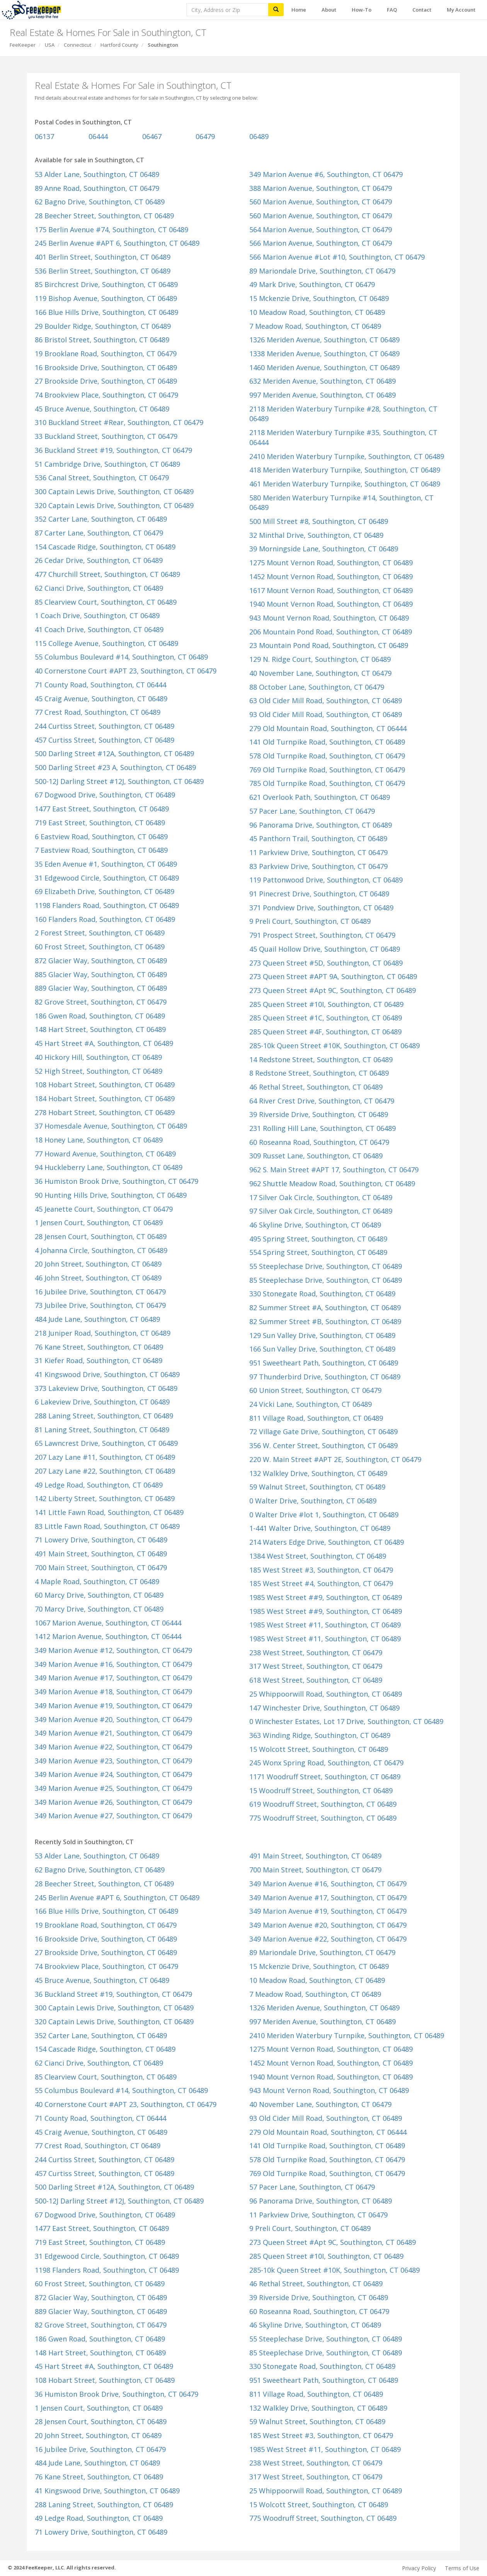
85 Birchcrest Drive (106, 284)
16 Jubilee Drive (100, 1291)
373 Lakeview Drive (106, 1388)
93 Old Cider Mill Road (325, 714)
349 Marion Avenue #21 (113, 1733)
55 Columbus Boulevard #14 (121, 656)
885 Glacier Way (101, 974)
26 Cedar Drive (99, 560)
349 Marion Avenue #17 (113, 1677)
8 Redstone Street (319, 1073)
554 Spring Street (318, 1252)
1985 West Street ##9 (325, 1597)
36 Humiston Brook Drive (116, 1181)
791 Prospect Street (322, 935)
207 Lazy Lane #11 (105, 1457)
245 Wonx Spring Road (326, 1762)
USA (49, 44)
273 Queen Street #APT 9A (333, 976)
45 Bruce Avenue (102, 408)
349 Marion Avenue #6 (326, 174)
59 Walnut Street (317, 1486)
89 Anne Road (97, 188)
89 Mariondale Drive (322, 270)
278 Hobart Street (105, 1112)
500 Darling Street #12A (114, 753)
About (329, 9)
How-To (361, 9)
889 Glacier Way (101, 988)
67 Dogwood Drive (105, 794)
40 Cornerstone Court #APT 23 (125, 670)
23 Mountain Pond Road (328, 645)
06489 (259, 136)
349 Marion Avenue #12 (113, 1650)
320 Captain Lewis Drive (114, 505)
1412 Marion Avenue (108, 1636)
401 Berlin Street (102, 257)
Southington (163, 44)
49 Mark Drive (312, 284)
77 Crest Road (97, 712)
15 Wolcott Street (318, 1749)
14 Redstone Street (321, 1059)
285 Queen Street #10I (326, 1004)
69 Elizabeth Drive (104, 891)
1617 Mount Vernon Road (331, 590)
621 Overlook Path (319, 797)
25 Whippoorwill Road (325, 1694)
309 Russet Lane (316, 1155)
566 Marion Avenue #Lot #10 (337, 257)
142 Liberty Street (105, 1498)
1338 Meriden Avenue (324, 353)
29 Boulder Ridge (103, 326)
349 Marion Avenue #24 (113, 1774)
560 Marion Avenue (320, 201)
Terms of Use (462, 2568)
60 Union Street (315, 1390)
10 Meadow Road (317, 312)
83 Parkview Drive (318, 866)
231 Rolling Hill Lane (322, 1128)
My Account (461, 9)
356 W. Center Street (323, 1445)
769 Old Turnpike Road (327, 769)
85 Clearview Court (106, 602)
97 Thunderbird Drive (324, 1376)
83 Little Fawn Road (107, 1526)
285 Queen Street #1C (325, 1017)
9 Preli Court (310, 921)
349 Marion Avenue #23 (113, 1760)
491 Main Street (101, 1553)
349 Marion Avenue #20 (113, 1719)
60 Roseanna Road (319, 1142)
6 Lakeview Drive (102, 1401)
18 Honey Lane (99, 1139)
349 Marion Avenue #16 (113, 1664)
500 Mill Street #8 (318, 521)
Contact (421, 9)
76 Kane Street (99, 1347)
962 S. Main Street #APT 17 (334, 1169)
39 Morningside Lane (323, 548)
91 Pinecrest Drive (319, 893)
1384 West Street (317, 1556)
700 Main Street (101, 1567)
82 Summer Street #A (325, 1307)
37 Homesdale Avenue (111, 1126)
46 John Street (98, 1277)
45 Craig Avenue (101, 698)
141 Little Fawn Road (109, 1512)
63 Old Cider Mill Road (325, 700)
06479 (205, 136)
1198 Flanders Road (107, 905)
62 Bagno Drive (100, 201)
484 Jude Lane (97, 1319)
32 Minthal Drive (316, 535)
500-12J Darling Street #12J (119, 781)
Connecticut (77, 44)
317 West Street (315, 1666)
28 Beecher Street (104, 215)
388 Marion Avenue (320, 188)
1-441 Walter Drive (319, 1528)
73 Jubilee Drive (100, 1305)
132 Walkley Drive (318, 1473)
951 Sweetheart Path (323, 1362)
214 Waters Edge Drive (326, 1542)
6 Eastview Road (101, 836)
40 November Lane (320, 673)
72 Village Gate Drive (323, 1431)
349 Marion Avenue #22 (113, 1746)
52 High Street (98, 1071)
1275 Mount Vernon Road (331, 562)
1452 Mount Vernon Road (331, 576)
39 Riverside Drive (318, 1114)
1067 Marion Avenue (108, 1622)
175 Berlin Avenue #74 (111, 229)
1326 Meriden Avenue (324, 339)
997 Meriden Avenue (322, 395)
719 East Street (100, 822)
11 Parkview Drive (318, 852)
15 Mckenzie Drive (319, 298)
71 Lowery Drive (101, 1539)
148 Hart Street (100, 1029)
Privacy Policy (419, 2568)
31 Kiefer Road (98, 1360)
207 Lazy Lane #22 (105, 1471)
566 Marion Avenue (320, 243)
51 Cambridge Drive (107, 464)
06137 (44, 136)
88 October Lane (316, 687)
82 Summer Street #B (325, 1321)
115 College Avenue (106, 643)
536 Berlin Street (102, 270)
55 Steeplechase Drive (325, 1266)
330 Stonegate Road (322, 1293)
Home (298, 9)
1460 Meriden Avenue (324, 367)
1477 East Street (102, 808)
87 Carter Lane (99, 532)
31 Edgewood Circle (107, 877)
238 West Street (315, 1652)
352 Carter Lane (101, 519)
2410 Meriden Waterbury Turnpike (346, 456)
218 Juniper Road (102, 1333)
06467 (152, 136)
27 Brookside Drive (106, 381)
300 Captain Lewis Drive (114, 491)
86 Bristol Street (102, 339)
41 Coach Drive (99, 629)
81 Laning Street (102, 1429)
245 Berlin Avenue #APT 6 (117, 243)
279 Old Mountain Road (328, 728)
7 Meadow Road (315, 326)
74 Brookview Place (106, 395)
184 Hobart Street (105, 1098)
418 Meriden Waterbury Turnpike (344, 469)
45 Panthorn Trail (318, 838)
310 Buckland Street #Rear (119, 422)
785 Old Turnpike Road (327, 783)
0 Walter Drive (312, 1500)
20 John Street (98, 1263)
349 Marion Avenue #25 (113, 1788)
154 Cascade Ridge (105, 546)
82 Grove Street (101, 1002)
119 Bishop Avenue (106, 298)
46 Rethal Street (316, 1087)
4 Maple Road (97, 1581)
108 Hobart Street (105, 1084)
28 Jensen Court (101, 1236)
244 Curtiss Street (104, 726)
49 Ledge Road (99, 1484)
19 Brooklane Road (106, 353)
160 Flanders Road (105, 919)
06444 (98, 136)
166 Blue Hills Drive (106, 312)
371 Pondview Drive (321, 907)
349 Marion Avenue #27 (113, 1815)
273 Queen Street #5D (326, 962)
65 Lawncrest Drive (106, 1443)
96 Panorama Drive (320, 825)
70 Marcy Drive (99, 1609)
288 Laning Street (104, 1415)
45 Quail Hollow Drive (324, 949)
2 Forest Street (100, 932)
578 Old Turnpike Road (327, 755)
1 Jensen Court (99, 1222)
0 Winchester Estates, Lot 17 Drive (346, 1721)
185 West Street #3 (321, 1570)
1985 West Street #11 (325, 1624)
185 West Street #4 (321, 1583)
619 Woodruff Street (323, 1804)
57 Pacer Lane (312, 811)
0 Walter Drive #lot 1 (323, 1514)
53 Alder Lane (97, 174)
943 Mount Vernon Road (329, 617)
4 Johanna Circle (101, 1250)
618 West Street (315, 1680)
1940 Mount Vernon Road (331, 604)
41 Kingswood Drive (107, 1374)
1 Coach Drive (97, 615)
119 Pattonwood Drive (326, 879)
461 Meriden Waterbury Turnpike (344, 483)
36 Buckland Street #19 (113, 450)
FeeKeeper (23, 44)
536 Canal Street (102, 477)
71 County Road (100, 684)
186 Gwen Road (100, 1015)
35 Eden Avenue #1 (106, 864)
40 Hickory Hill (98, 1057)
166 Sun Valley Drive (322, 1348)
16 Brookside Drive (106, 367)
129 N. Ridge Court (320, 659)
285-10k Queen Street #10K (334, 1045)
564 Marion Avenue (320, 229)
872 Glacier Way (101, 960)
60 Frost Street (100, 946)
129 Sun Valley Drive (322, 1335)
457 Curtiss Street (104, 740)
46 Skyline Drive (315, 1224)
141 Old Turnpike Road (327, 741)
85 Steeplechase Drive (325, 1280)
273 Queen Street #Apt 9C (332, 990)
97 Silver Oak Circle (320, 1211)
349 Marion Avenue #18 (113, 1691)
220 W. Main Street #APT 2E (335, 1459)
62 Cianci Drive (99, 588)
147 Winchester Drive (324, 1707)
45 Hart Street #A (104, 1043)
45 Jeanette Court (104, 1209)
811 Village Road (316, 1418)
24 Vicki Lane (310, 1404)
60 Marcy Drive (99, 1595)
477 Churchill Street (107, 574)
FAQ (392, 9)
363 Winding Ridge (319, 1735)
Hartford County (119, 44)
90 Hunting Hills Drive (111, 1195)
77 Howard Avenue (105, 1153)
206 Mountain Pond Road (330, 631)
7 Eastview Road (101, 850)
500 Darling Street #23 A (115, 767)
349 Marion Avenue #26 (113, 1802)
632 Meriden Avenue (322, 381)
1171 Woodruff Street (324, 1776)
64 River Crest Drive (321, 1100)
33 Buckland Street (106, 436)
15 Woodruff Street (321, 1790)
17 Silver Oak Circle (320, 1197)
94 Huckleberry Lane (108, 1167)
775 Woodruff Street (323, 1818)
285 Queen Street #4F (325, 1031)
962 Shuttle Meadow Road (332, 1183)
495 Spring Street (318, 1238)
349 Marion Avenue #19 (113, 1705)
